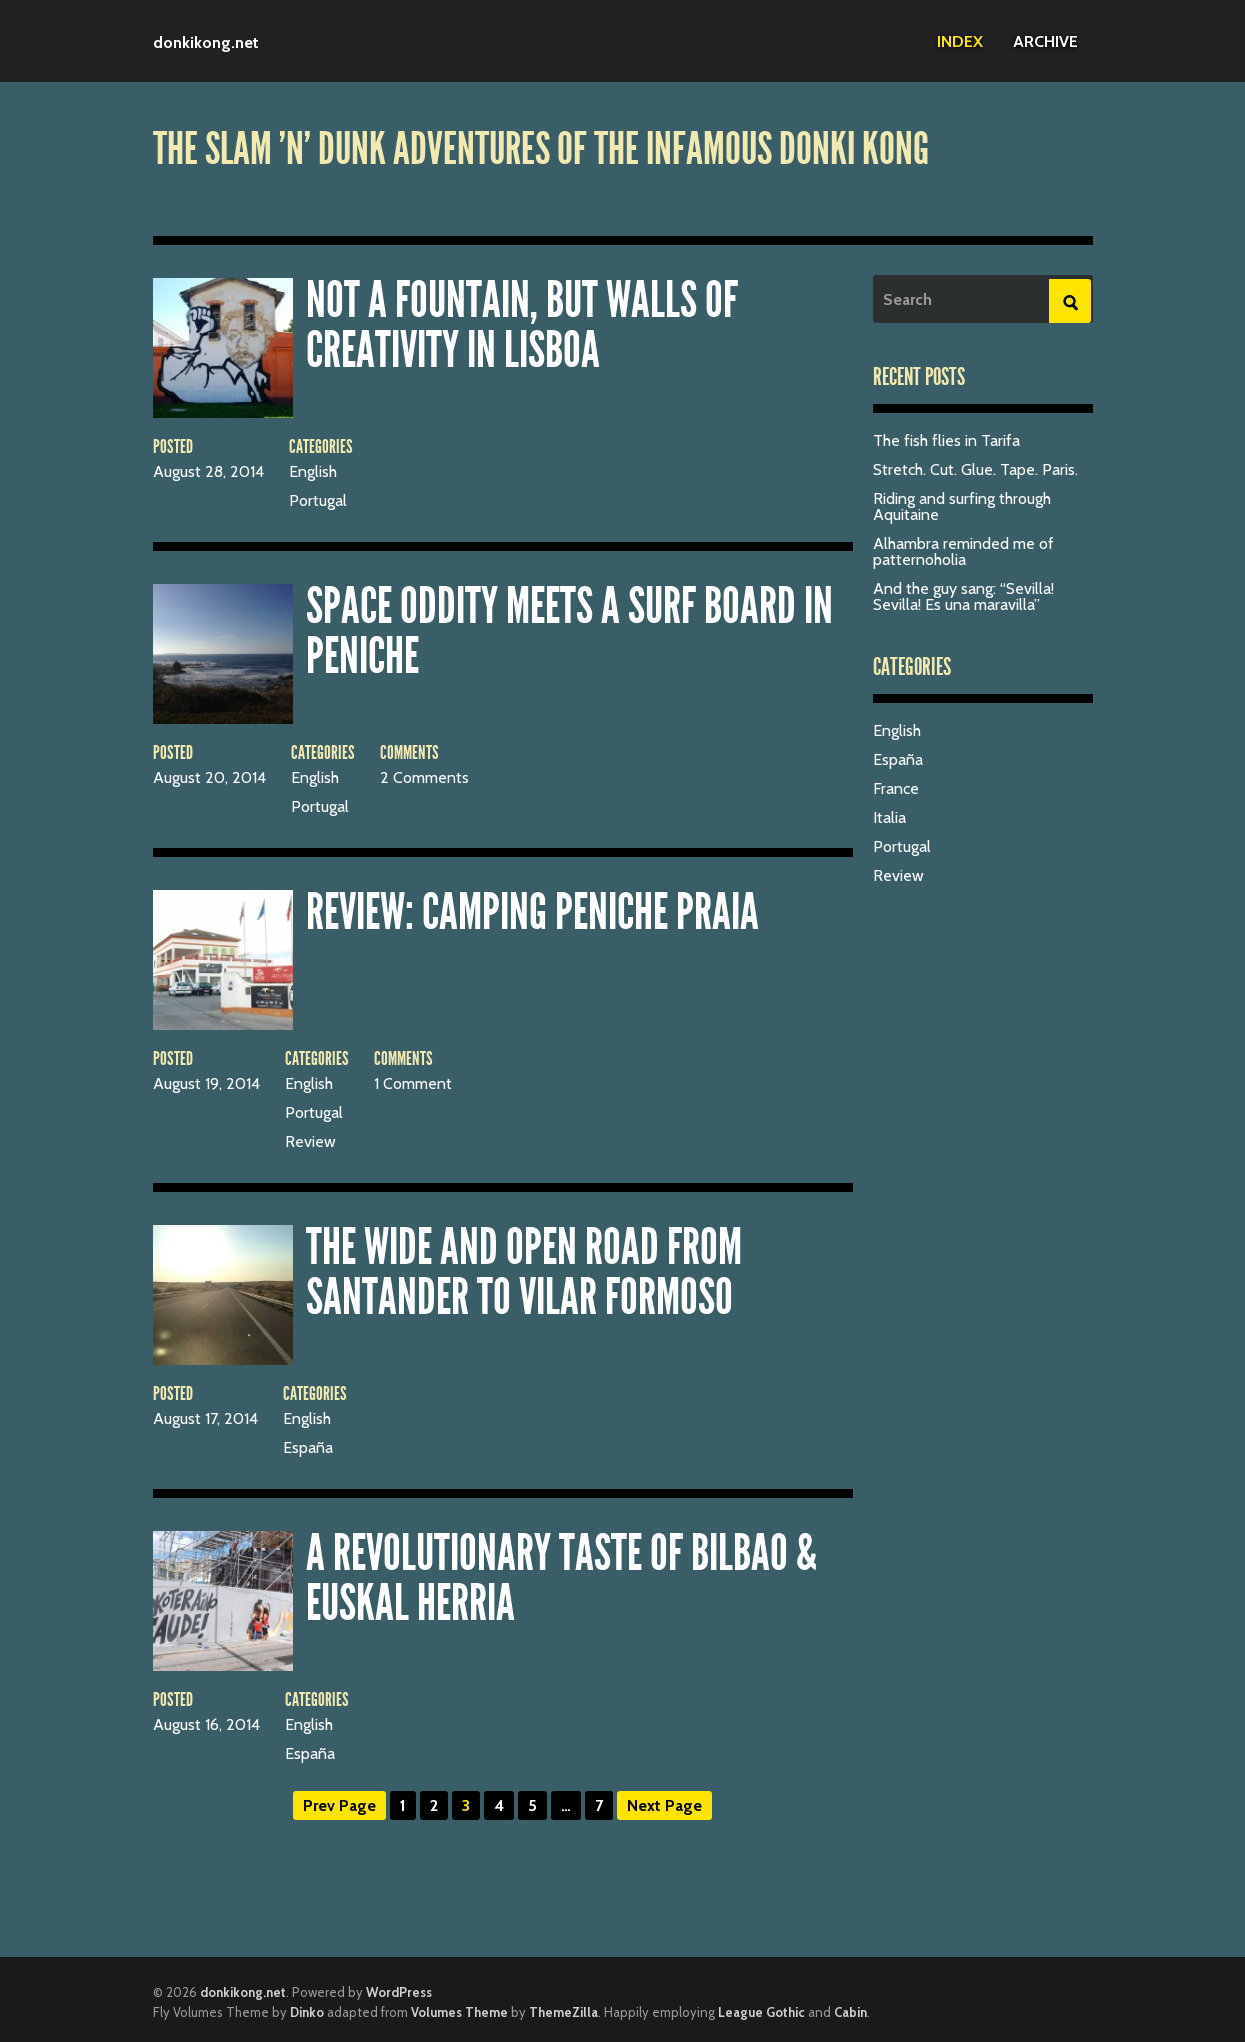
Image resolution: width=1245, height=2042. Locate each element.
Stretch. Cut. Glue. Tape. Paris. (975, 469)
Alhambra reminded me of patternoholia (963, 551)
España (308, 1447)
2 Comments (424, 777)
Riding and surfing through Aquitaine (962, 506)
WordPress (399, 1992)
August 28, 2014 (208, 471)
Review (310, 1141)
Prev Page (339, 1805)
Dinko (307, 2012)
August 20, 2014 (209, 777)
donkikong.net (206, 42)
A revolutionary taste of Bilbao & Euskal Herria (561, 1578)
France (896, 788)
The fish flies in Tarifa (946, 440)
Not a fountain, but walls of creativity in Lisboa (522, 325)
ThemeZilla (563, 2012)
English (313, 471)
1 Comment (413, 1083)
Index (960, 41)
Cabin (850, 2012)
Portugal (318, 500)
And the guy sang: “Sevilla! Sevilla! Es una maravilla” (963, 596)
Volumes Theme (459, 2012)
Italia (889, 817)
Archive (1045, 41)
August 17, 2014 (205, 1418)
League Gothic (761, 2012)
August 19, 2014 (206, 1083)
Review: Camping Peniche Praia (532, 912)
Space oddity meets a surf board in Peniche (569, 631)
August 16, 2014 (206, 1724)
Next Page (664, 1805)
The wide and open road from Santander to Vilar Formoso (524, 1272)
